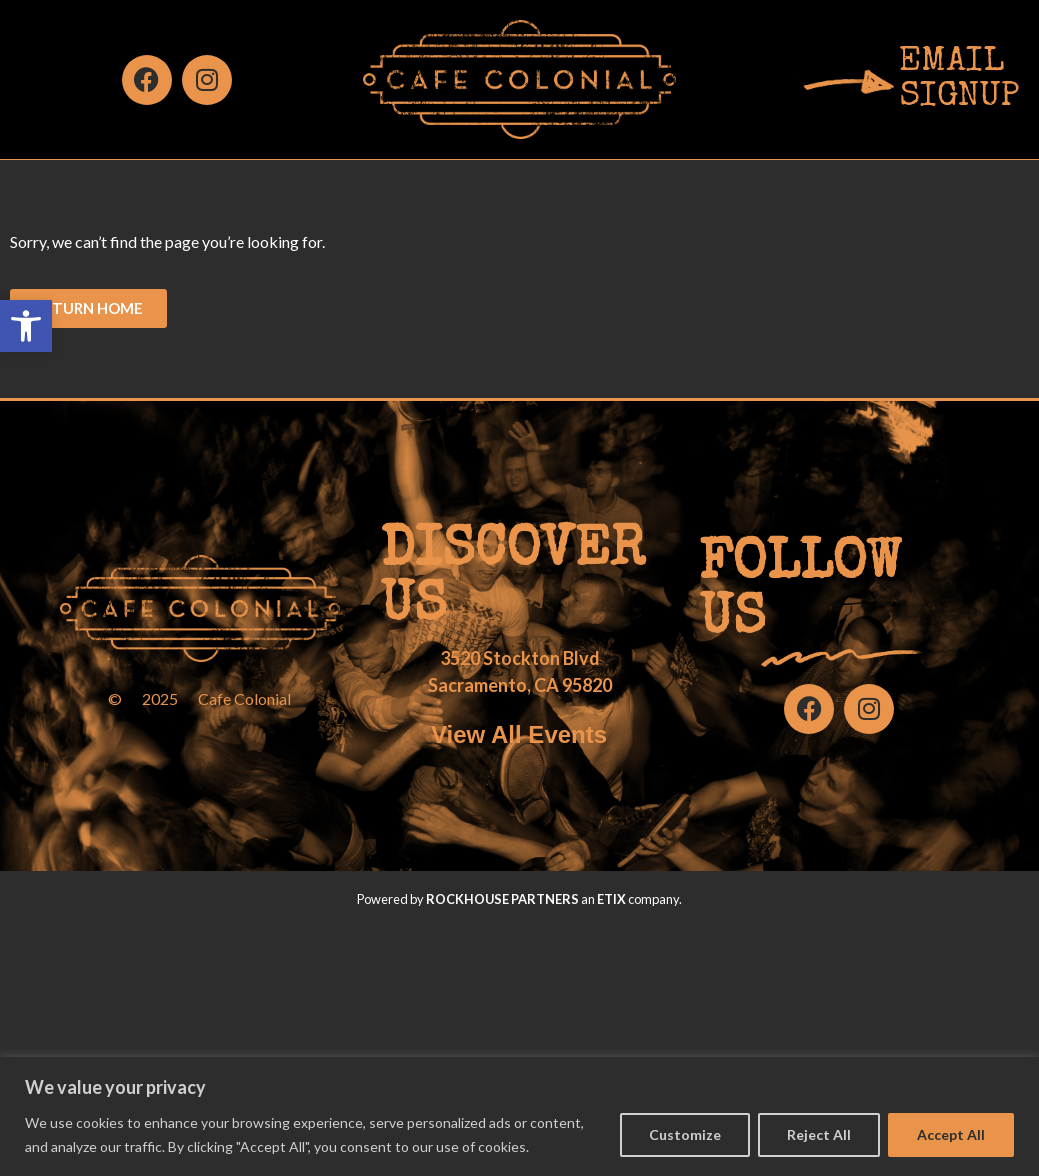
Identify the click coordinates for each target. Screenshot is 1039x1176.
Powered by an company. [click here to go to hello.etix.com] (519, 899)
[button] (26, 326)
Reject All (819, 1134)
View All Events (519, 734)
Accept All (951, 1134)
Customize (685, 1134)
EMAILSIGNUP (959, 80)
